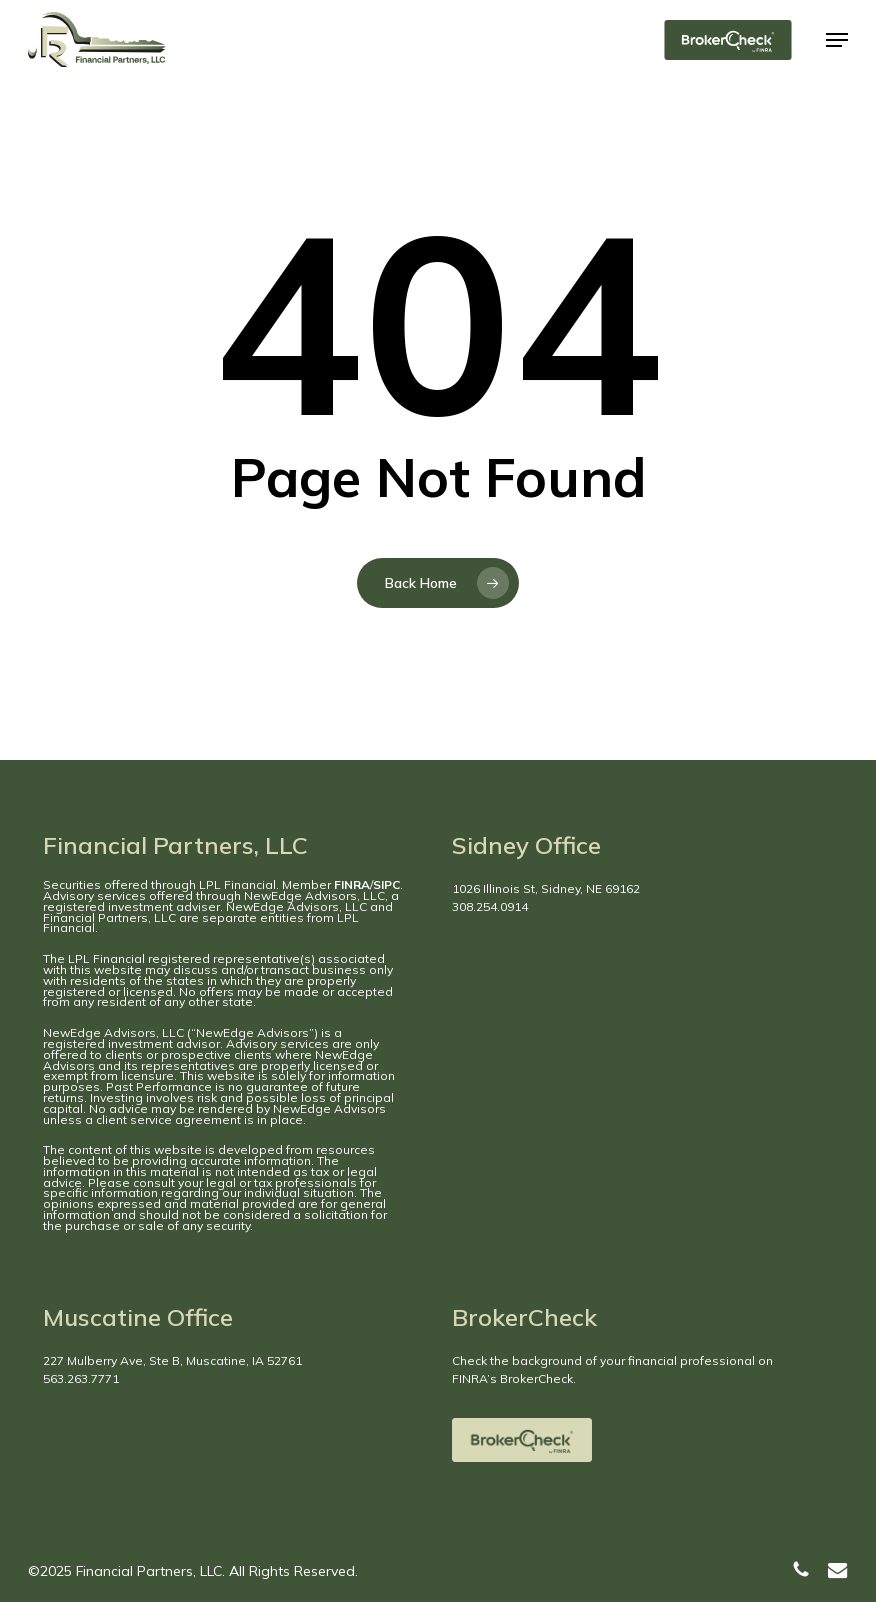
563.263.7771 (81, 1378)
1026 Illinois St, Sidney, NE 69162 (546, 888)
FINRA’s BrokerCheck (512, 1378)
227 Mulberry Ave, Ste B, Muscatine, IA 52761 (172, 1360)
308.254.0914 (490, 906)
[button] (837, 40)
